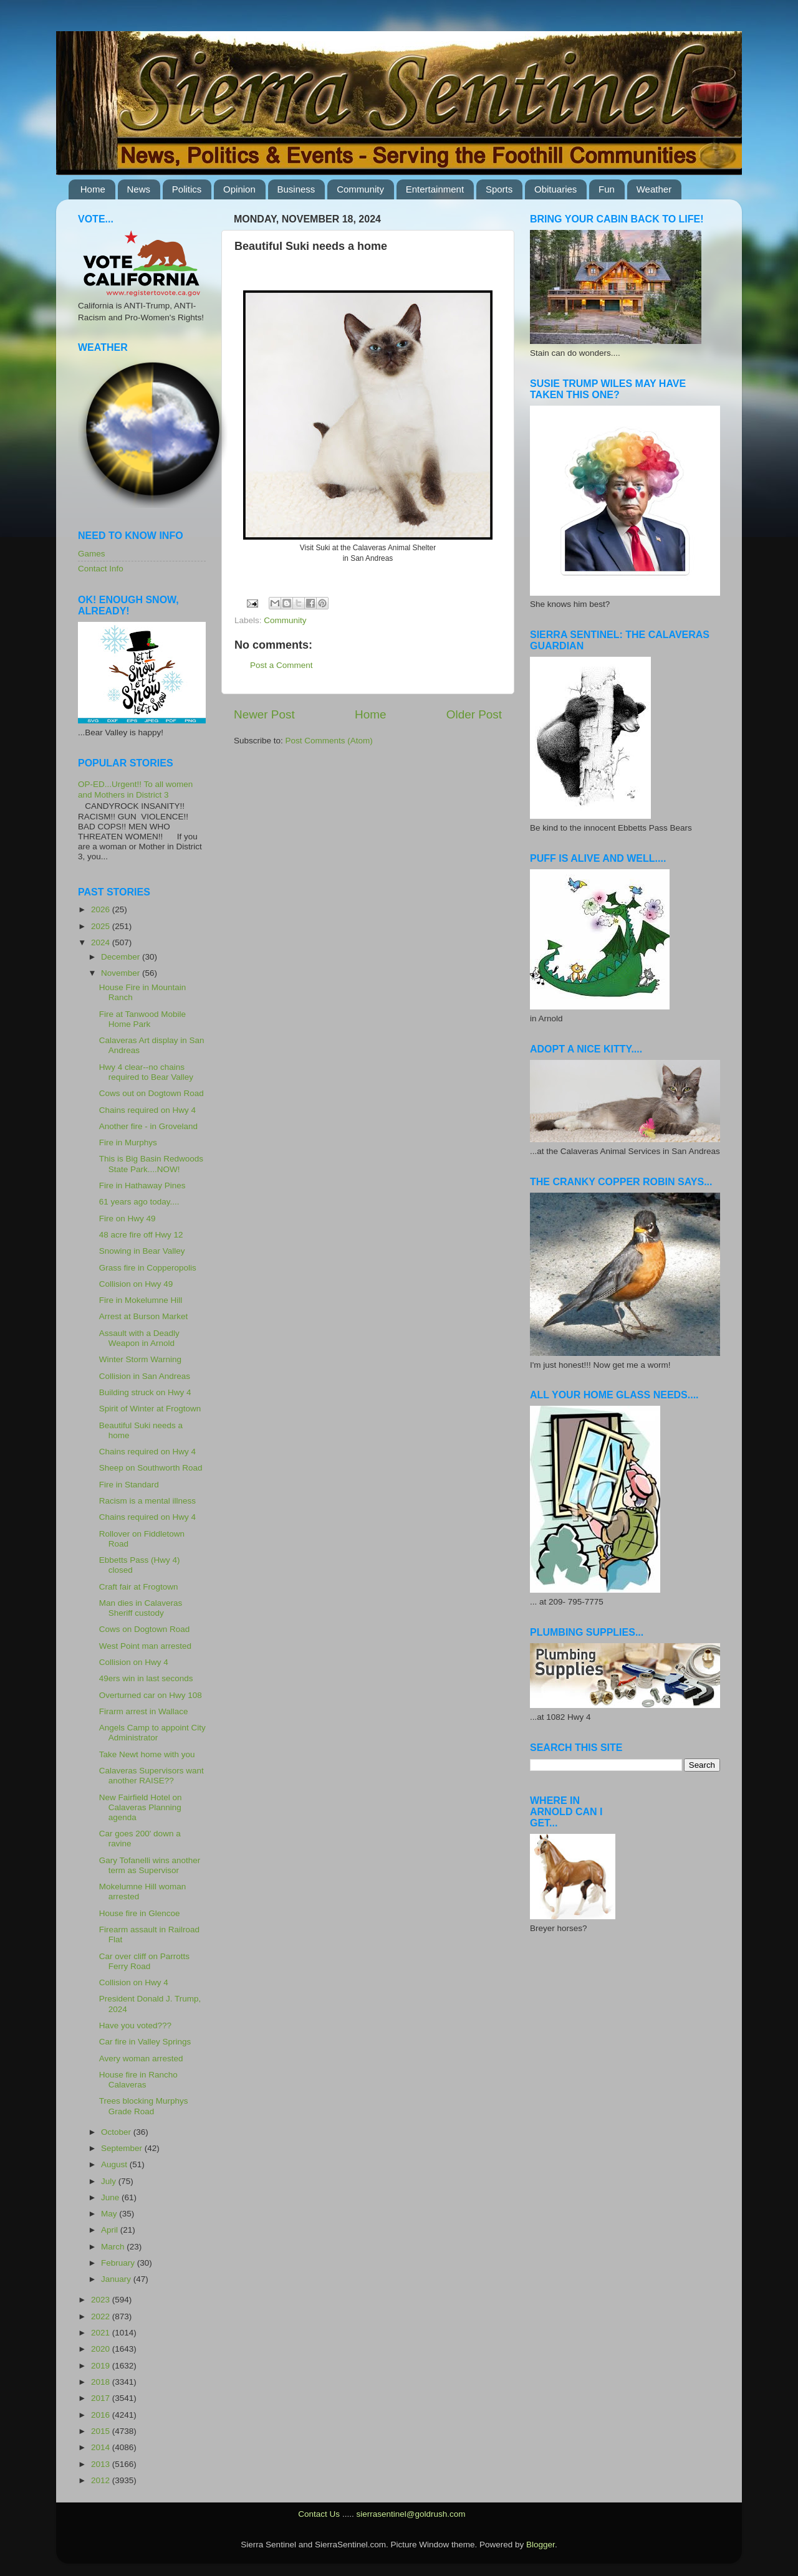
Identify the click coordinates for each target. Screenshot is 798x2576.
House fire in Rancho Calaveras (138, 2079)
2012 (101, 2480)
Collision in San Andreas (144, 1376)
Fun (606, 189)
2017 (101, 2398)
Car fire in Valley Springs (145, 2041)
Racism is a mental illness (147, 1500)
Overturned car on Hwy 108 (150, 1695)
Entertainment (435, 189)
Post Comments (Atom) (329, 740)
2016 (101, 2415)
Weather (654, 189)
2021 (101, 2332)
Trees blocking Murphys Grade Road (143, 2106)
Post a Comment (281, 665)
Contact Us (319, 2514)
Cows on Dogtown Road (144, 1629)
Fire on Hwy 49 (127, 1218)
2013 (101, 2464)
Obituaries (555, 189)
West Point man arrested (145, 1646)
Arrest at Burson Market (143, 1316)
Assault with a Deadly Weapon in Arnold (139, 1338)
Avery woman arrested (141, 2058)
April (110, 2230)
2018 (101, 2382)
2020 (101, 2349)
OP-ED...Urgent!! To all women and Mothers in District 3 (135, 789)
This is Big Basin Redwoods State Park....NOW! (151, 1163)
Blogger (540, 2544)
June (111, 2197)
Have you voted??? (135, 2025)
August (115, 2164)
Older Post (474, 714)
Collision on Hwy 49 (136, 1284)
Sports (499, 189)
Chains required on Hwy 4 (147, 1110)
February (119, 2263)
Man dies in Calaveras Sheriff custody (141, 1608)
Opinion (239, 189)
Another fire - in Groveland (148, 1126)
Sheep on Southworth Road (151, 1467)
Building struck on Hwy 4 (145, 1392)
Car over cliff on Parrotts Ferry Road (144, 1961)
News (139, 189)
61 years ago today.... (139, 1201)
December (121, 956)
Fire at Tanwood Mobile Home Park (142, 1019)
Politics (187, 189)
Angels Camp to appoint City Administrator (152, 1732)
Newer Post (264, 714)
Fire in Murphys (128, 1142)
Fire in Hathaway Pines (142, 1185)
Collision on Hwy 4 (133, 1662)
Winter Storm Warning (140, 1359)
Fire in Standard (129, 1484)
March (114, 2246)
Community (360, 189)
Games (91, 553)
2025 (101, 926)
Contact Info (100, 568)
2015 (101, 2431)
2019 (101, 2365)
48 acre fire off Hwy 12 (141, 1234)
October (117, 2132)
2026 (101, 909)
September (123, 2148)
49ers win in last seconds (146, 1678)
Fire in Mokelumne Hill (141, 1300)
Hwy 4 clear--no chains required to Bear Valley (146, 1072)
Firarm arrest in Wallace (143, 1711)
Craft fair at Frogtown (138, 1586)
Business (296, 189)
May (110, 2213)
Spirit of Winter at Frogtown (150, 1408)
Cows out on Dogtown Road (151, 1093)
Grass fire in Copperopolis (147, 1267)
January (117, 2279)
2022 (101, 2316)
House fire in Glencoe (139, 1913)
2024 (101, 942)
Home (92, 189)
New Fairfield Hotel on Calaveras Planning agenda (140, 1807)
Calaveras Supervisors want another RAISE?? (151, 1775)
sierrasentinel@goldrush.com (410, 2514)
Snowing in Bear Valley (142, 1251)
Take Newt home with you (147, 1754)
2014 (101, 2447)
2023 (101, 2299)
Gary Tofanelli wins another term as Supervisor (150, 1865)
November (121, 973)
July (109, 2181)
